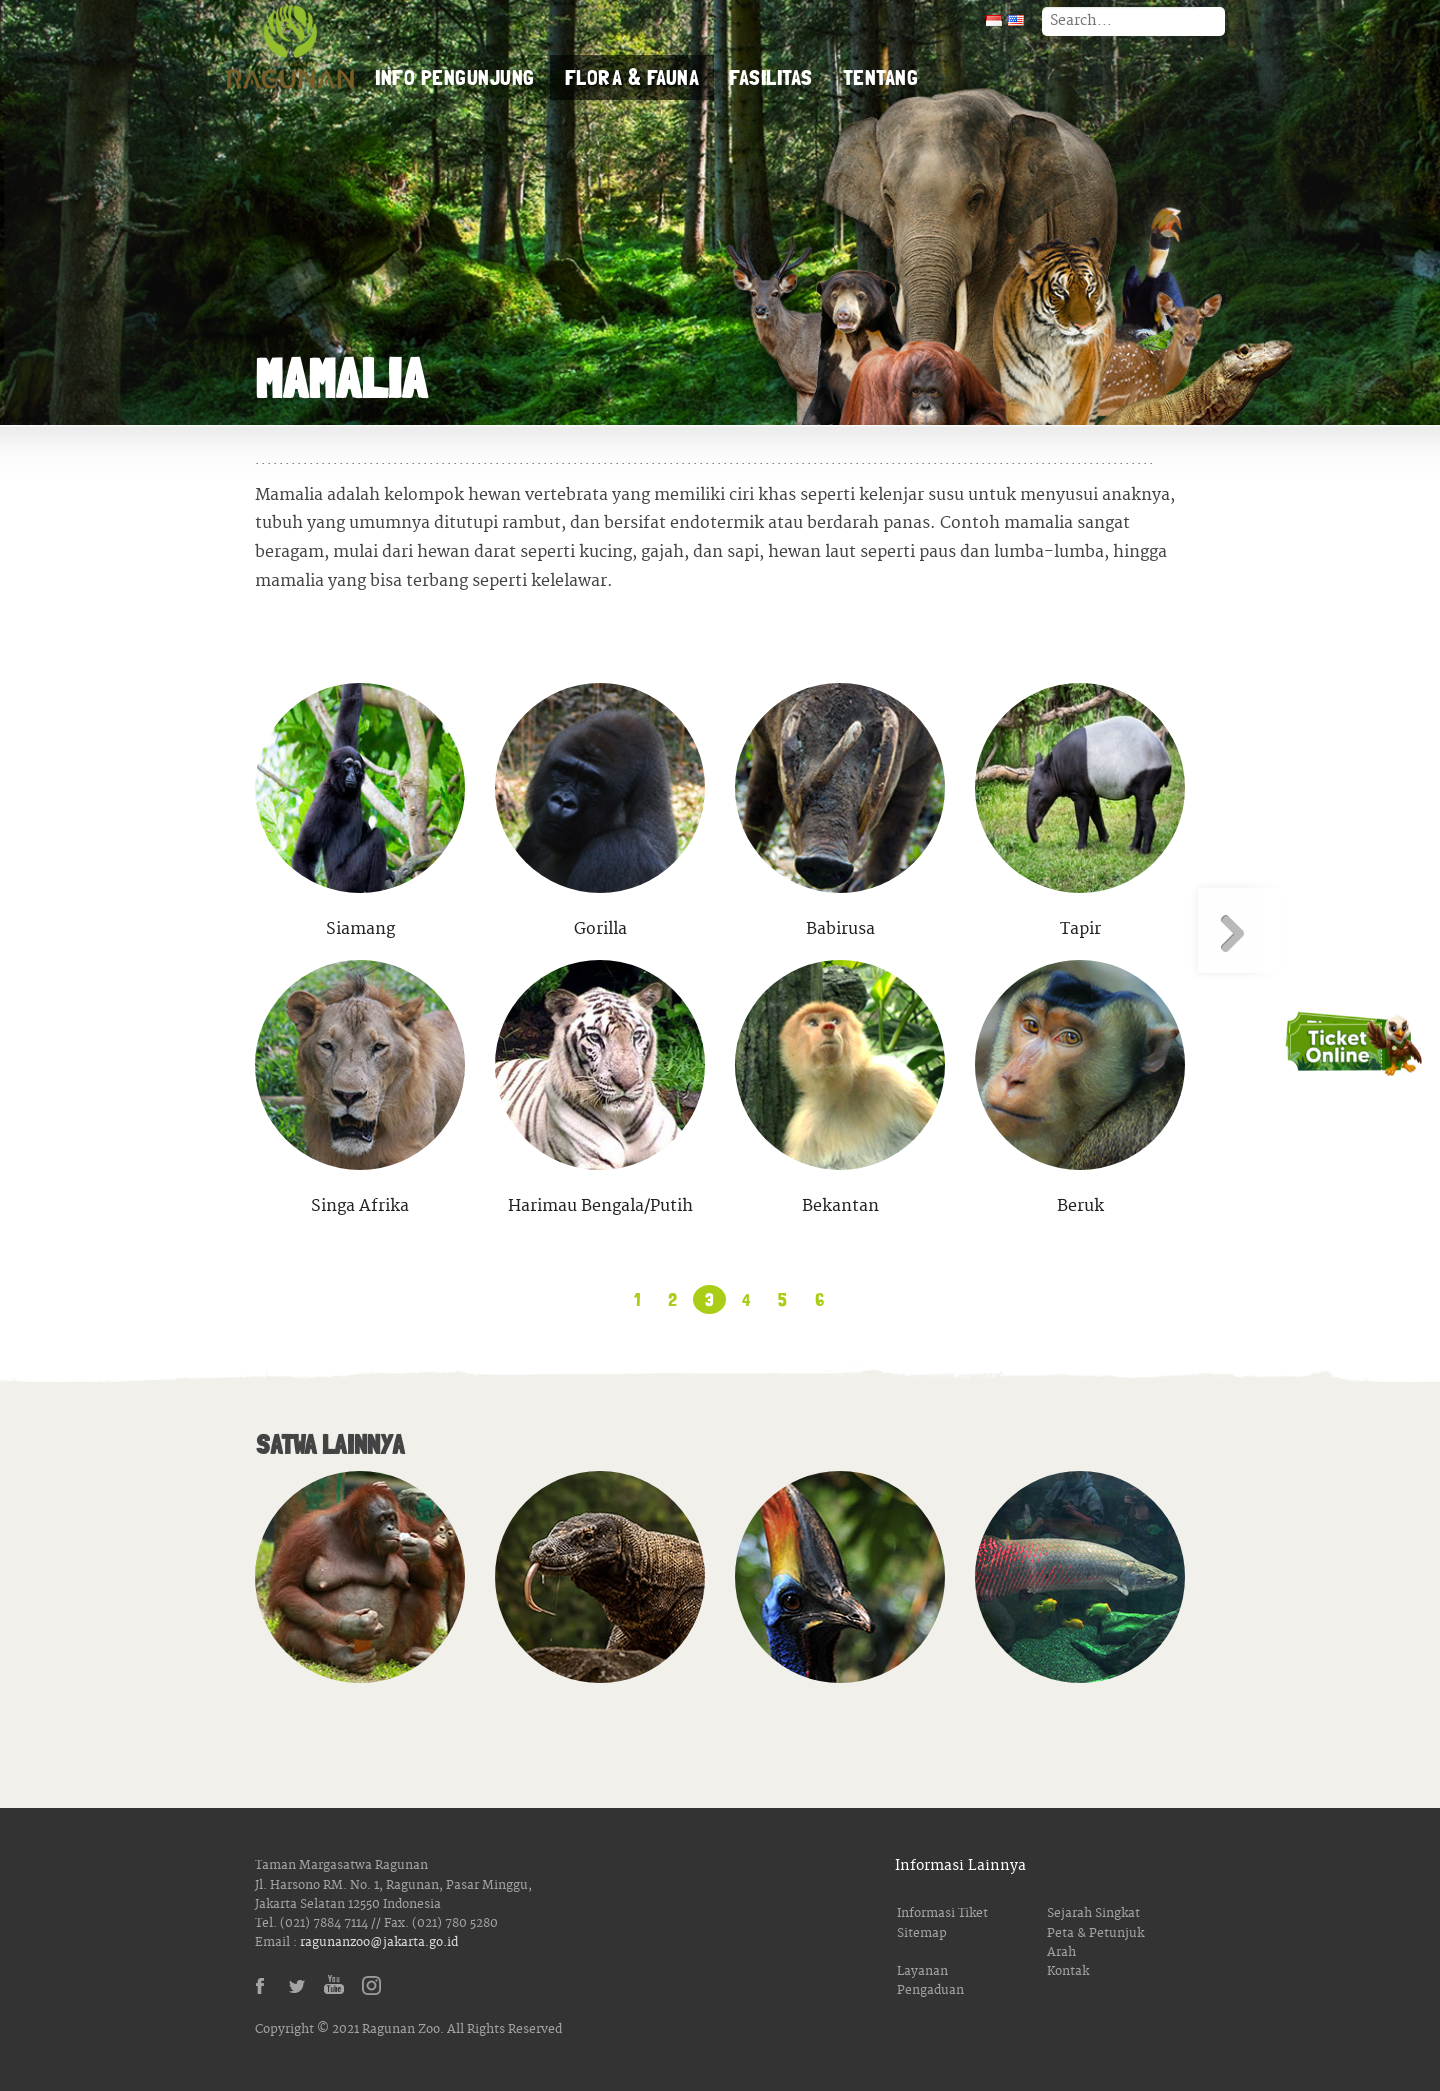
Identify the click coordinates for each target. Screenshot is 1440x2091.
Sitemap (922, 1933)
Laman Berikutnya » (1237, 931)
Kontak (1068, 1971)
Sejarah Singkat (1093, 1913)
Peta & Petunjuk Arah (1095, 1943)
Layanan (922, 1971)
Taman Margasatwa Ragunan (290, 50)
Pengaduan (930, 1990)
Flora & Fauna (632, 77)
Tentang (881, 77)
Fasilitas (771, 77)
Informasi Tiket (942, 1913)
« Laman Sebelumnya (202, 931)
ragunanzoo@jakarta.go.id (379, 1942)
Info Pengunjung (455, 77)
